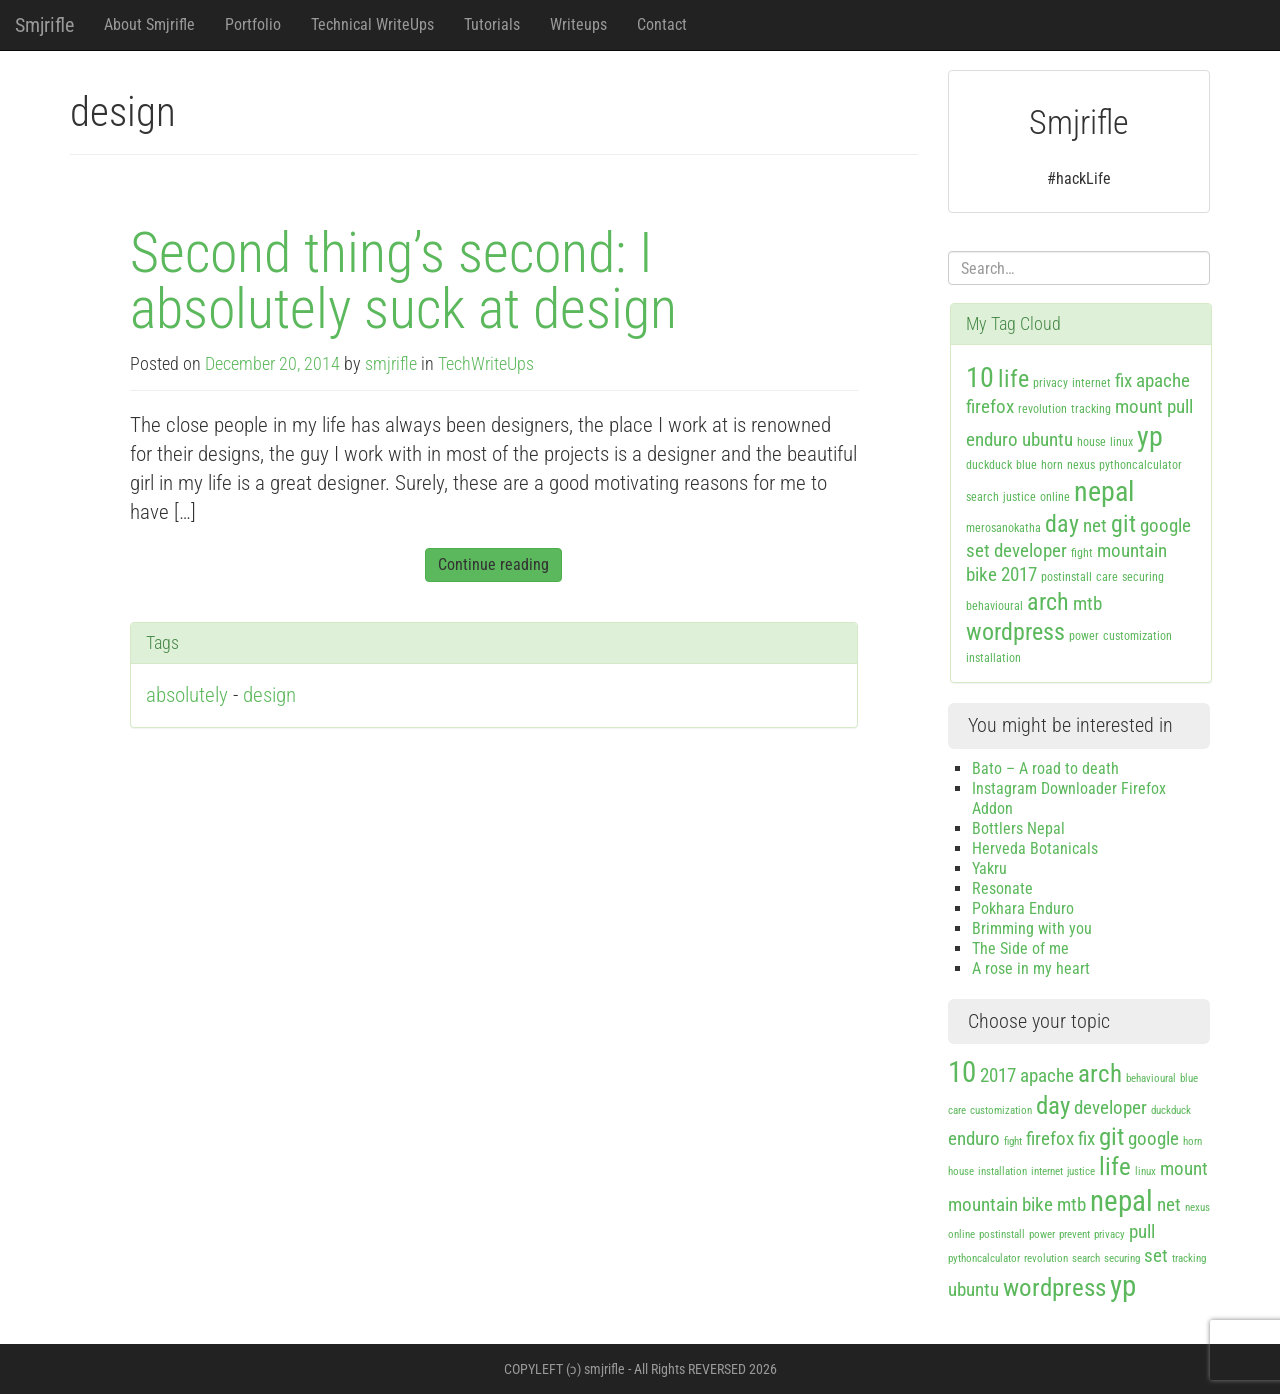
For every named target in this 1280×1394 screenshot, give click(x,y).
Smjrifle (44, 25)
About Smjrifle (149, 24)
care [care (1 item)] (1107, 577)
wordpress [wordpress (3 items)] (1015, 632)
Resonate (1002, 888)
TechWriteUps (486, 364)
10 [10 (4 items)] (980, 377)
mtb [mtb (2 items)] (1087, 603)
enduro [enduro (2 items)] (992, 439)
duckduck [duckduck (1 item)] (989, 465)
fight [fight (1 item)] (1082, 553)
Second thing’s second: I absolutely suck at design (403, 281)
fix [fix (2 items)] (1123, 380)
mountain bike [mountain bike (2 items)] (1000, 1204)
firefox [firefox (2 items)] (990, 406)
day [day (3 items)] (1062, 524)
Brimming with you (1032, 928)
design (269, 695)
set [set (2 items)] (978, 550)
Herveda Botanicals (1035, 848)
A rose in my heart (1031, 968)
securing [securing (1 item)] (1143, 577)
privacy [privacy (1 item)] (1050, 383)
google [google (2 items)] (1165, 525)
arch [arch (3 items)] (1048, 602)
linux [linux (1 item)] (1121, 442)
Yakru (989, 868)
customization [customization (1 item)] (1137, 636)
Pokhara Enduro (1023, 908)
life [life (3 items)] (1013, 379)
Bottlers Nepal (1018, 828)
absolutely (187, 695)
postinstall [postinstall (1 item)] (1066, 577)
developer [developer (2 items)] (1030, 550)
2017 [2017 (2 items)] (1019, 574)
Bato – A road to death (1045, 768)
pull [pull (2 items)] (1180, 406)
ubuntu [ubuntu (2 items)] (1047, 439)
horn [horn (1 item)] (1052, 465)
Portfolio (253, 24)
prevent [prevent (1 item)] (1074, 1234)
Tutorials (492, 24)
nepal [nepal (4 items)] (1104, 491)
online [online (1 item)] (1055, 497)
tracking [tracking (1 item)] (1091, 409)
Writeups (578, 24)
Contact (662, 24)
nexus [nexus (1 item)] (1081, 465)
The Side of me (1020, 948)
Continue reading (493, 564)
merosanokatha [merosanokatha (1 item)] (1003, 528)
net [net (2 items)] (1095, 525)
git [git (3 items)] (1123, 524)
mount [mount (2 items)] (1139, 406)
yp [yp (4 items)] (1150, 436)
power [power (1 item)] (1084, 636)
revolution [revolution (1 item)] (1042, 409)
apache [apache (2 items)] (1163, 380)
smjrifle (391, 364)
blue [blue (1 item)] (1026, 465)
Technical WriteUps (372, 24)
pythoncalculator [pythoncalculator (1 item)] (1140, 465)
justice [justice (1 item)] (1019, 497)
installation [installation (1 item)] (993, 658)
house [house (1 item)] (1091, 442)
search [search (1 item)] (982, 497)
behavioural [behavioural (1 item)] (994, 606)
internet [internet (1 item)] (1091, 383)
